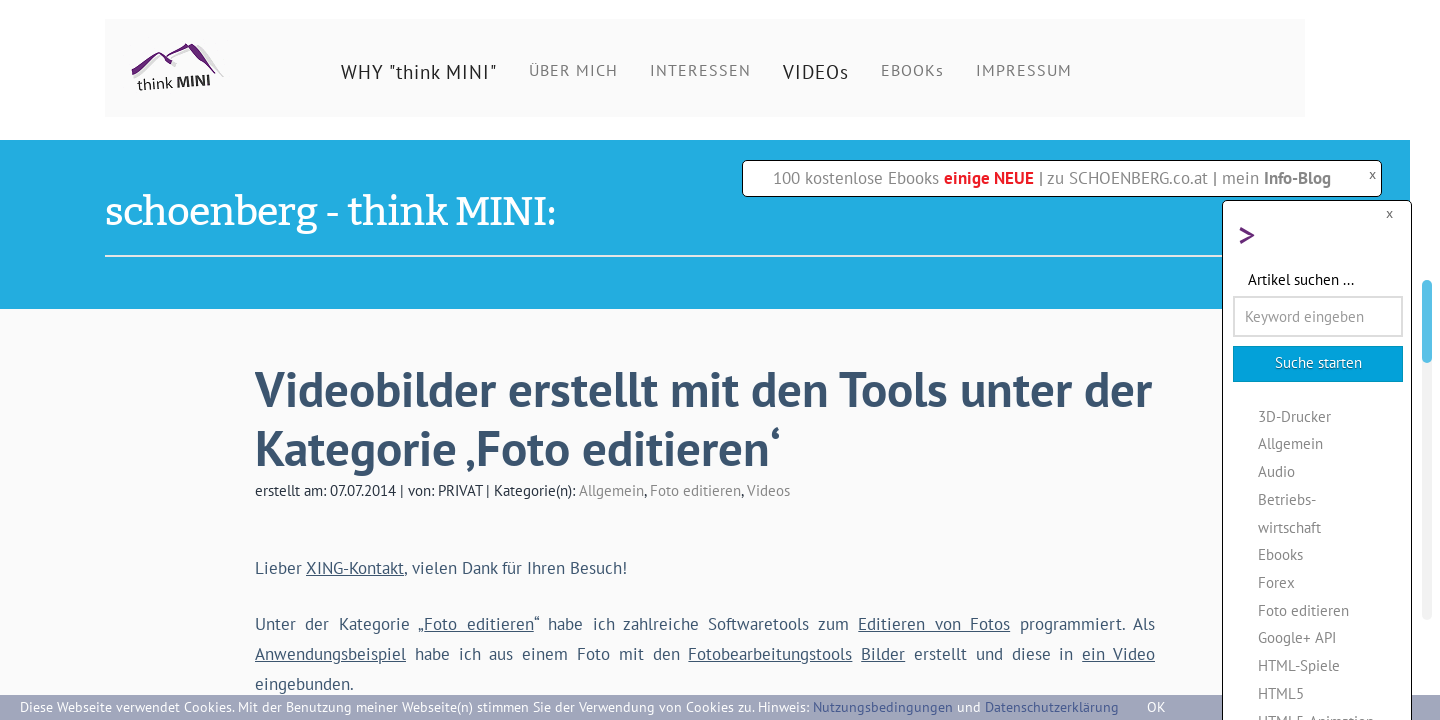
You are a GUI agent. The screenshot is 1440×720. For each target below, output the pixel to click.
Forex (1276, 582)
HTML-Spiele (1299, 665)
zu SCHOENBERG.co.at (1127, 178)
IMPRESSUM (1024, 70)
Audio (1276, 471)
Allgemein (611, 490)
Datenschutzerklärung (1052, 707)
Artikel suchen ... (1301, 279)
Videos (768, 490)
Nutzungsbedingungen (883, 707)
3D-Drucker (1294, 416)
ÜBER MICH (573, 70)
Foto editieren (695, 490)
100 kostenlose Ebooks (903, 178)
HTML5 (1281, 693)
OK (1156, 707)
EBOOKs (912, 70)
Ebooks (1280, 554)
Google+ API (1297, 637)
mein (1276, 178)
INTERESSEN (700, 70)
